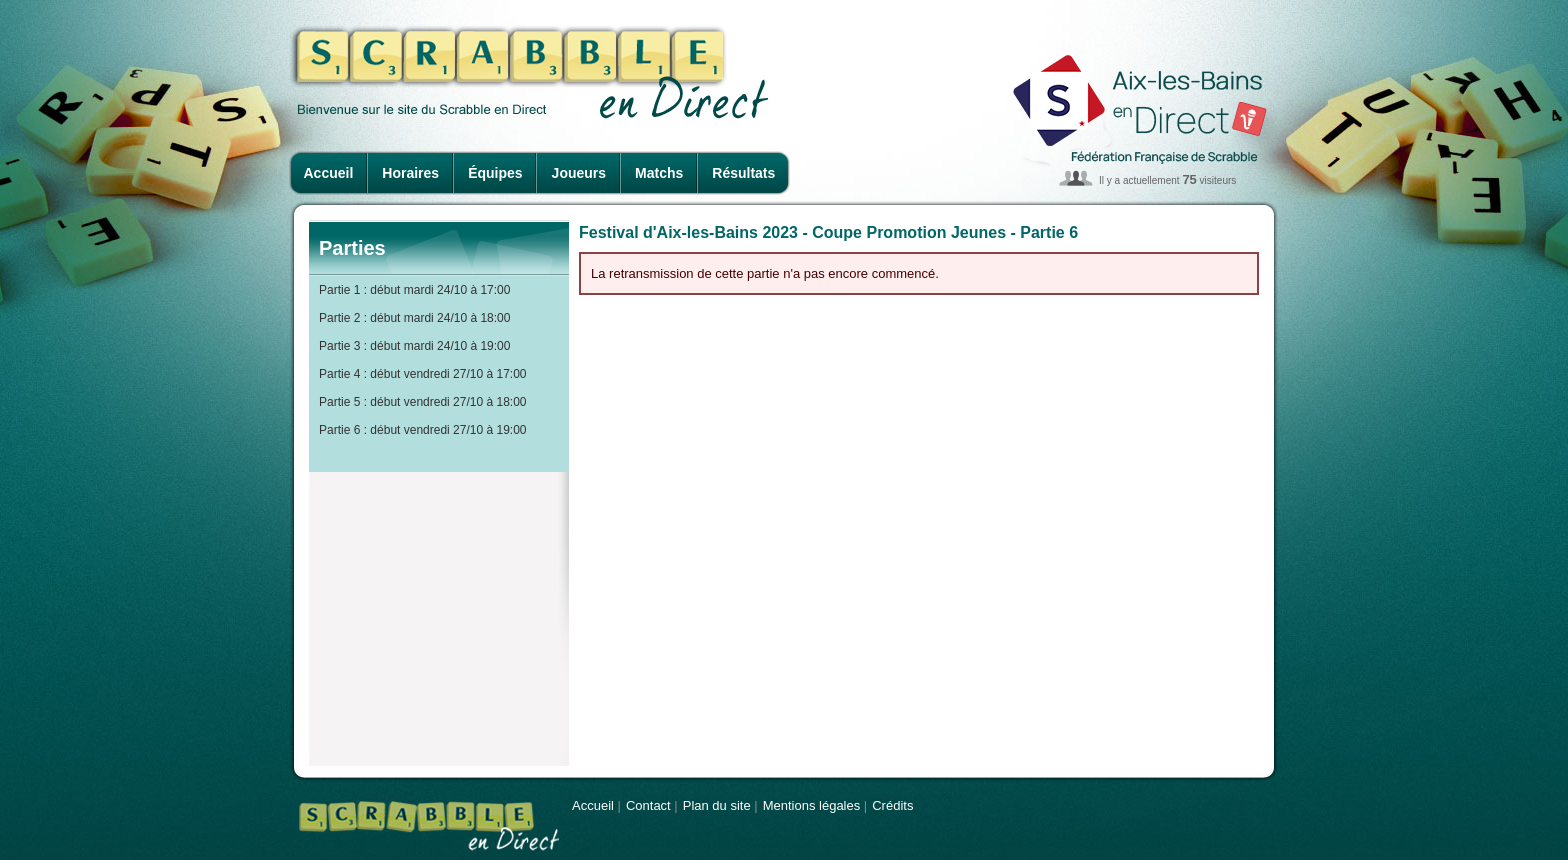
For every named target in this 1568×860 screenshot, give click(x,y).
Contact (648, 805)
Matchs (659, 173)
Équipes (495, 173)
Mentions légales (812, 805)
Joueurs (579, 173)
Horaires (410, 173)
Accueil (329, 173)
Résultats (743, 173)
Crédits (892, 805)
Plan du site (717, 805)
